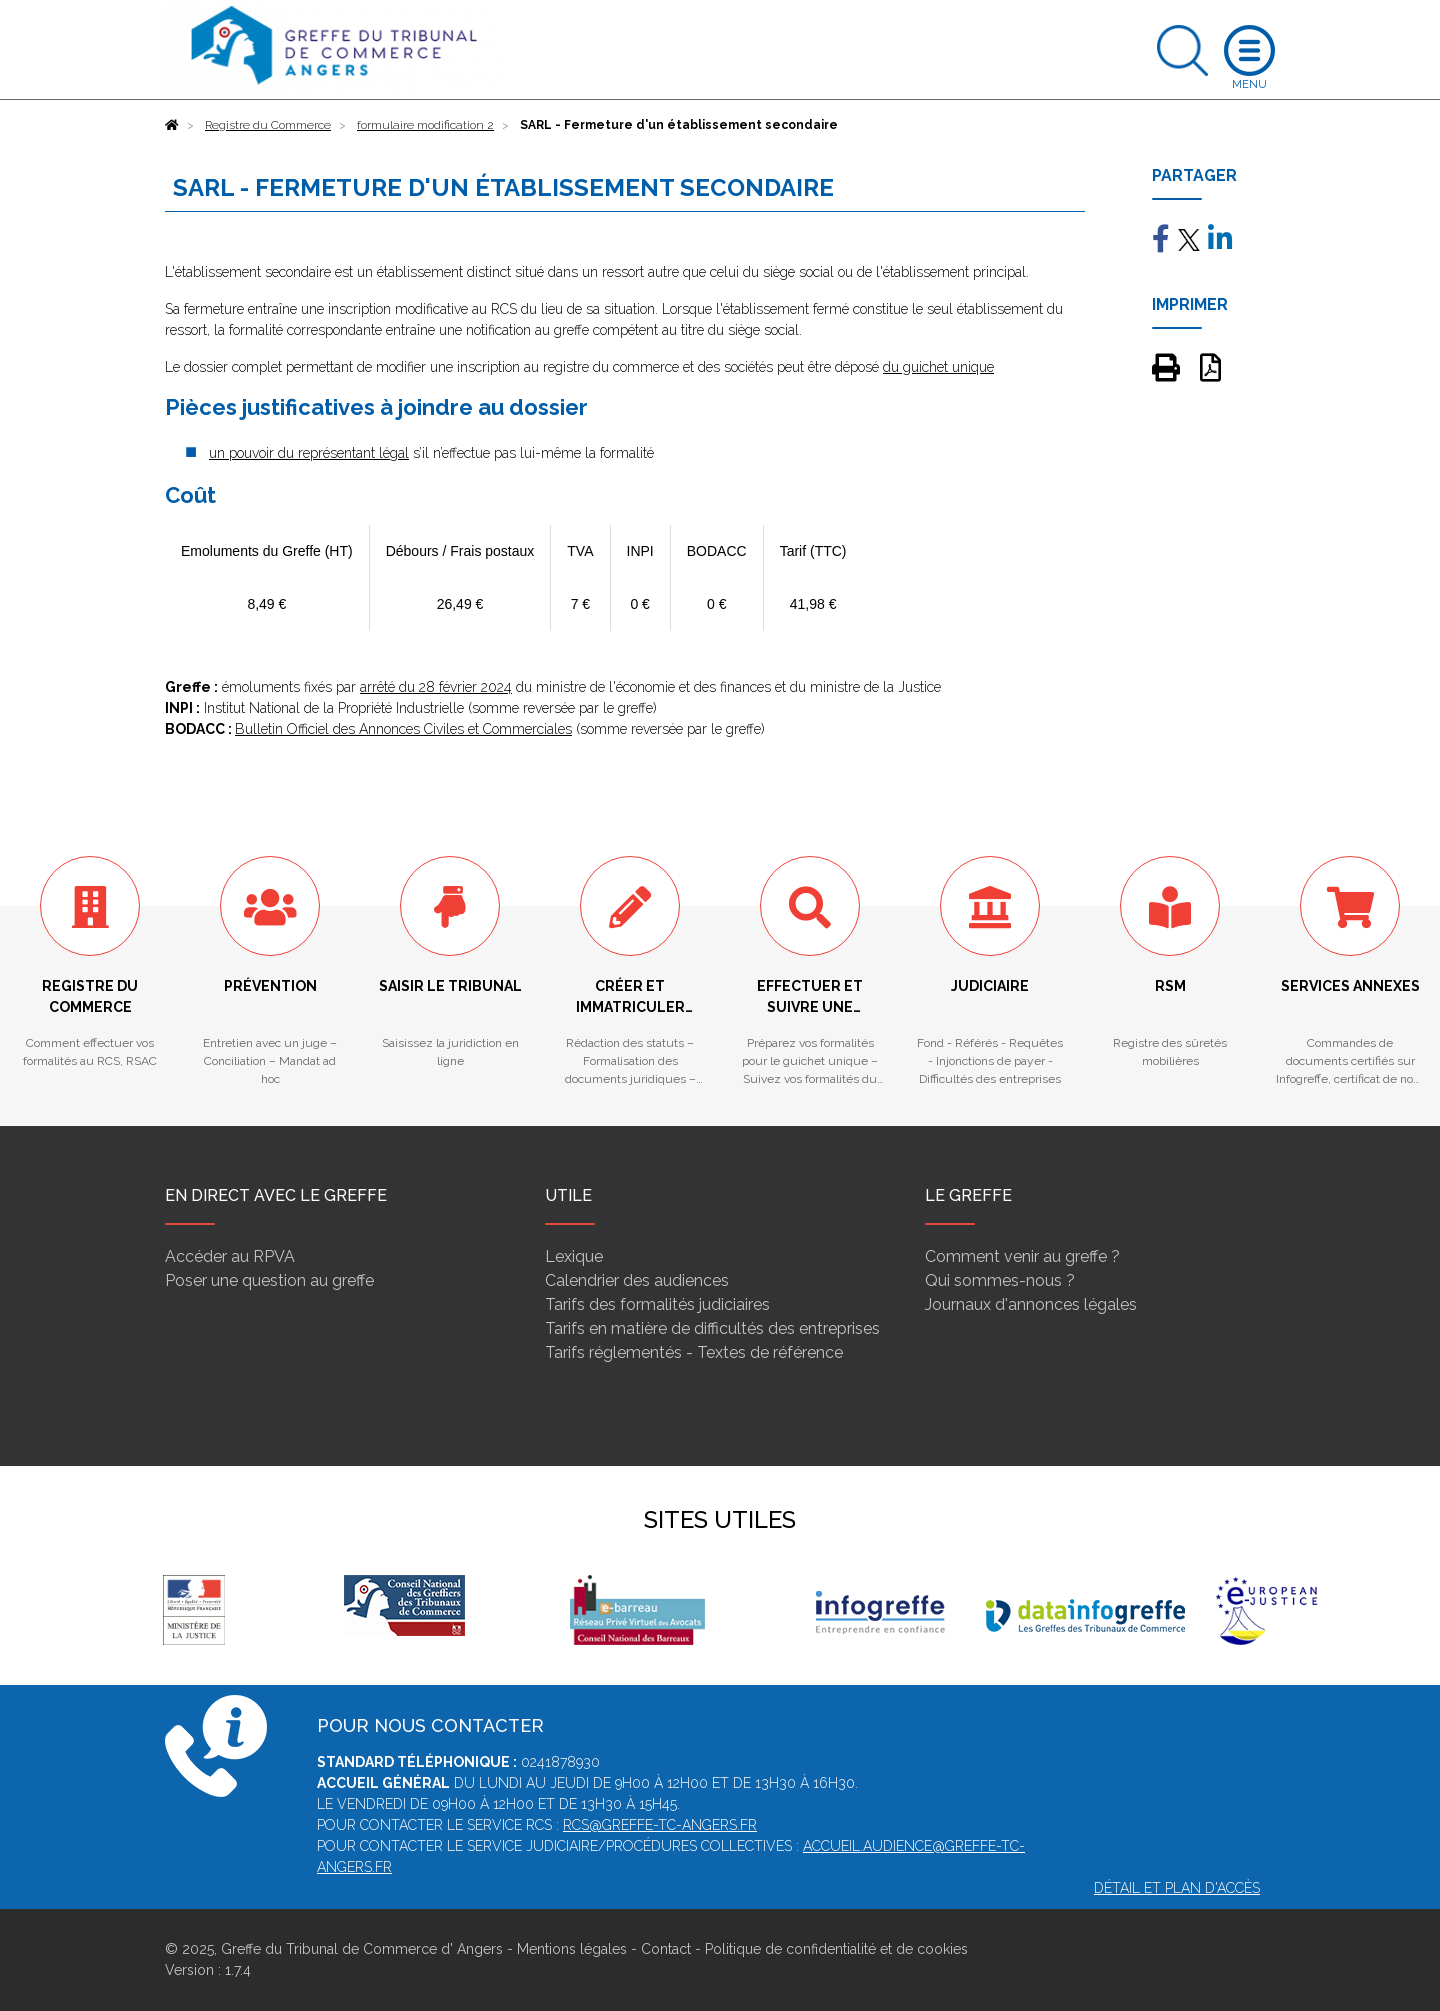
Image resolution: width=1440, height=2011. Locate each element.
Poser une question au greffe (269, 1280)
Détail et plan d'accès (1177, 1888)
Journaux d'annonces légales (1031, 1304)
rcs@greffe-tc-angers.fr (660, 1825)
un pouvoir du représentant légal (309, 453)
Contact (666, 1949)
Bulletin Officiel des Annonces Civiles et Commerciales (403, 729)
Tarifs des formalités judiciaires (657, 1304)
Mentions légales (572, 1949)
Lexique (574, 1256)
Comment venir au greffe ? (1022, 1256)
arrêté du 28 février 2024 (436, 687)
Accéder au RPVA (230, 1256)
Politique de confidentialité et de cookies (836, 1949)
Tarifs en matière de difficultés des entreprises (712, 1328)
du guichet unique (938, 367)
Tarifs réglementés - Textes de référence (694, 1352)
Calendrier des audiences (637, 1280)
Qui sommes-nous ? (1000, 1280)
